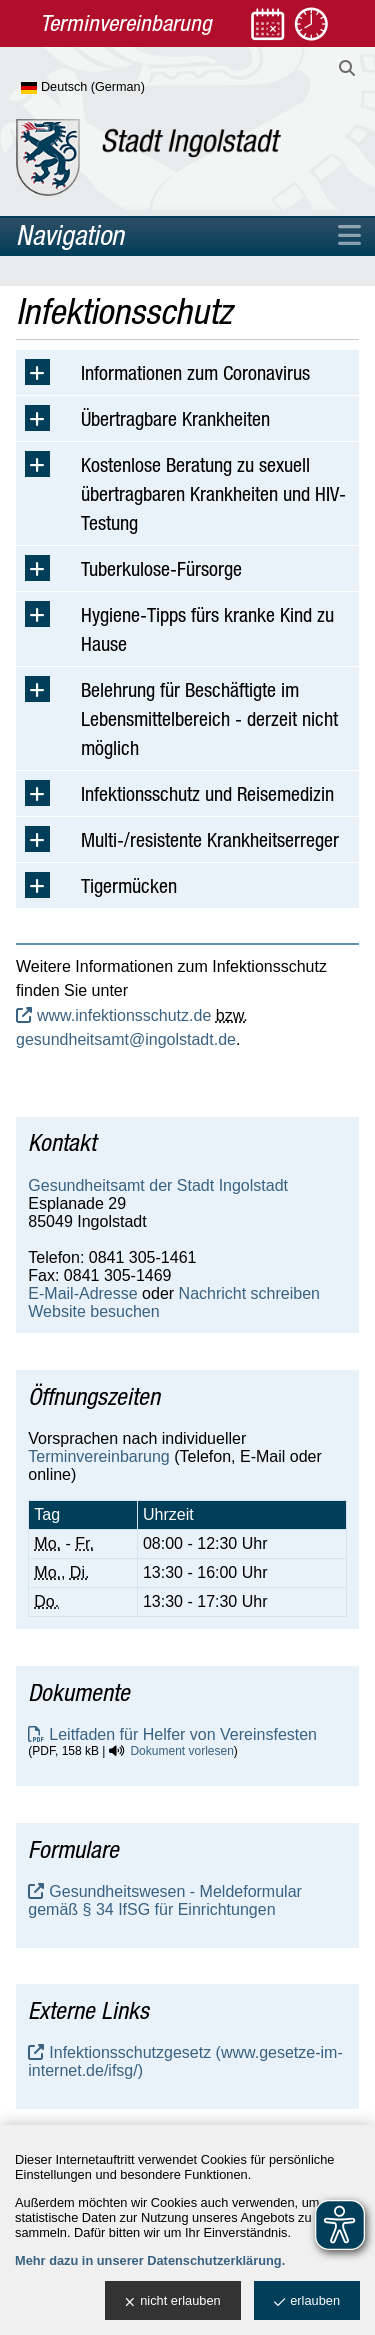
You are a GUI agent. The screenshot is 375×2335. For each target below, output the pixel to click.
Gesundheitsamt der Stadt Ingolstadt (158, 1185)
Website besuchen (93, 1311)
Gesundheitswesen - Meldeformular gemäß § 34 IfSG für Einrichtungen (165, 1900)
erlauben (307, 2301)
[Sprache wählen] (115, 88)
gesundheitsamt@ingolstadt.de (126, 1039)
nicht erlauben (172, 2301)
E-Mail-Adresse (82, 1293)
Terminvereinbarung (98, 1456)
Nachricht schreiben (249, 1293)
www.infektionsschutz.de (124, 1015)
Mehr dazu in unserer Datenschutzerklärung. (150, 2260)
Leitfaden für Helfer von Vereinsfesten (183, 1734)
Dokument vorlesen (181, 1751)
